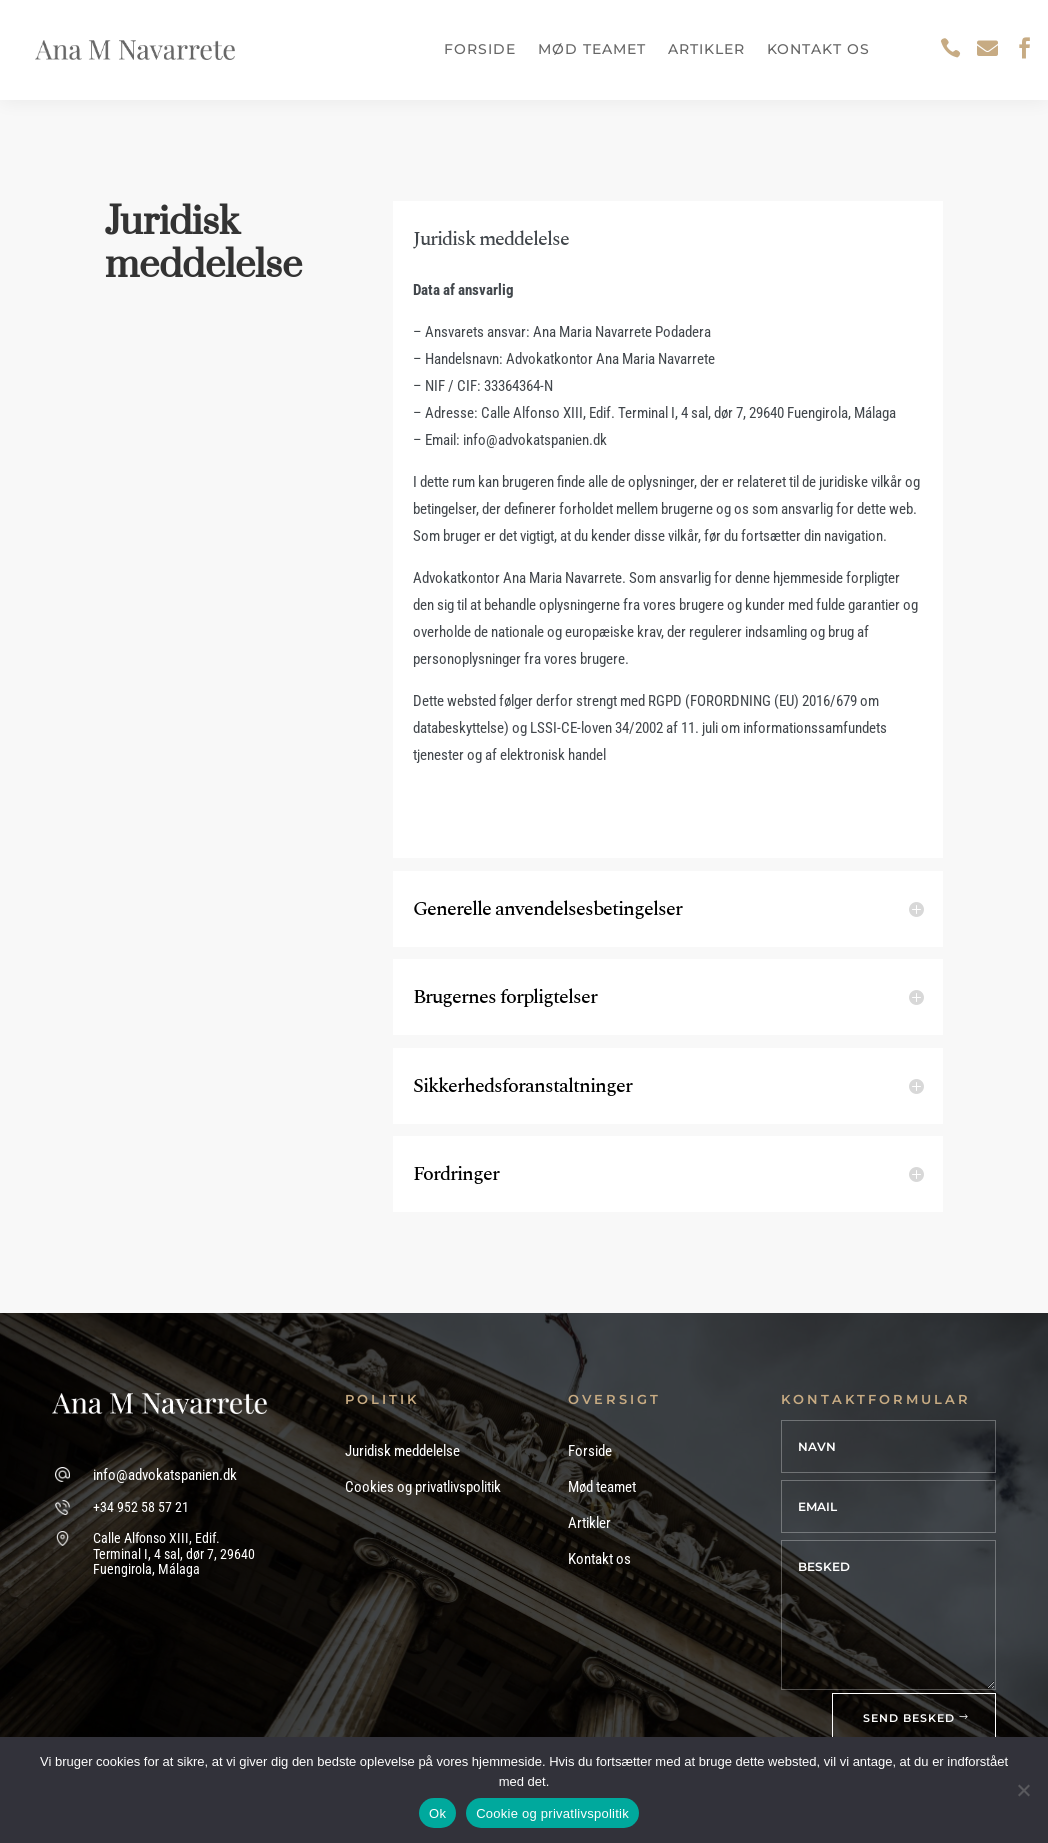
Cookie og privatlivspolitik (552, 1813)
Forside (480, 49)
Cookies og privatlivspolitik (423, 1487)
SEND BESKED (909, 1718)
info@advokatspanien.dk (165, 1475)
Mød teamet (592, 49)
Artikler (706, 49)
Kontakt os (818, 49)
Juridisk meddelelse (402, 1451)
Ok (437, 1813)
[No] (1023, 1790)
